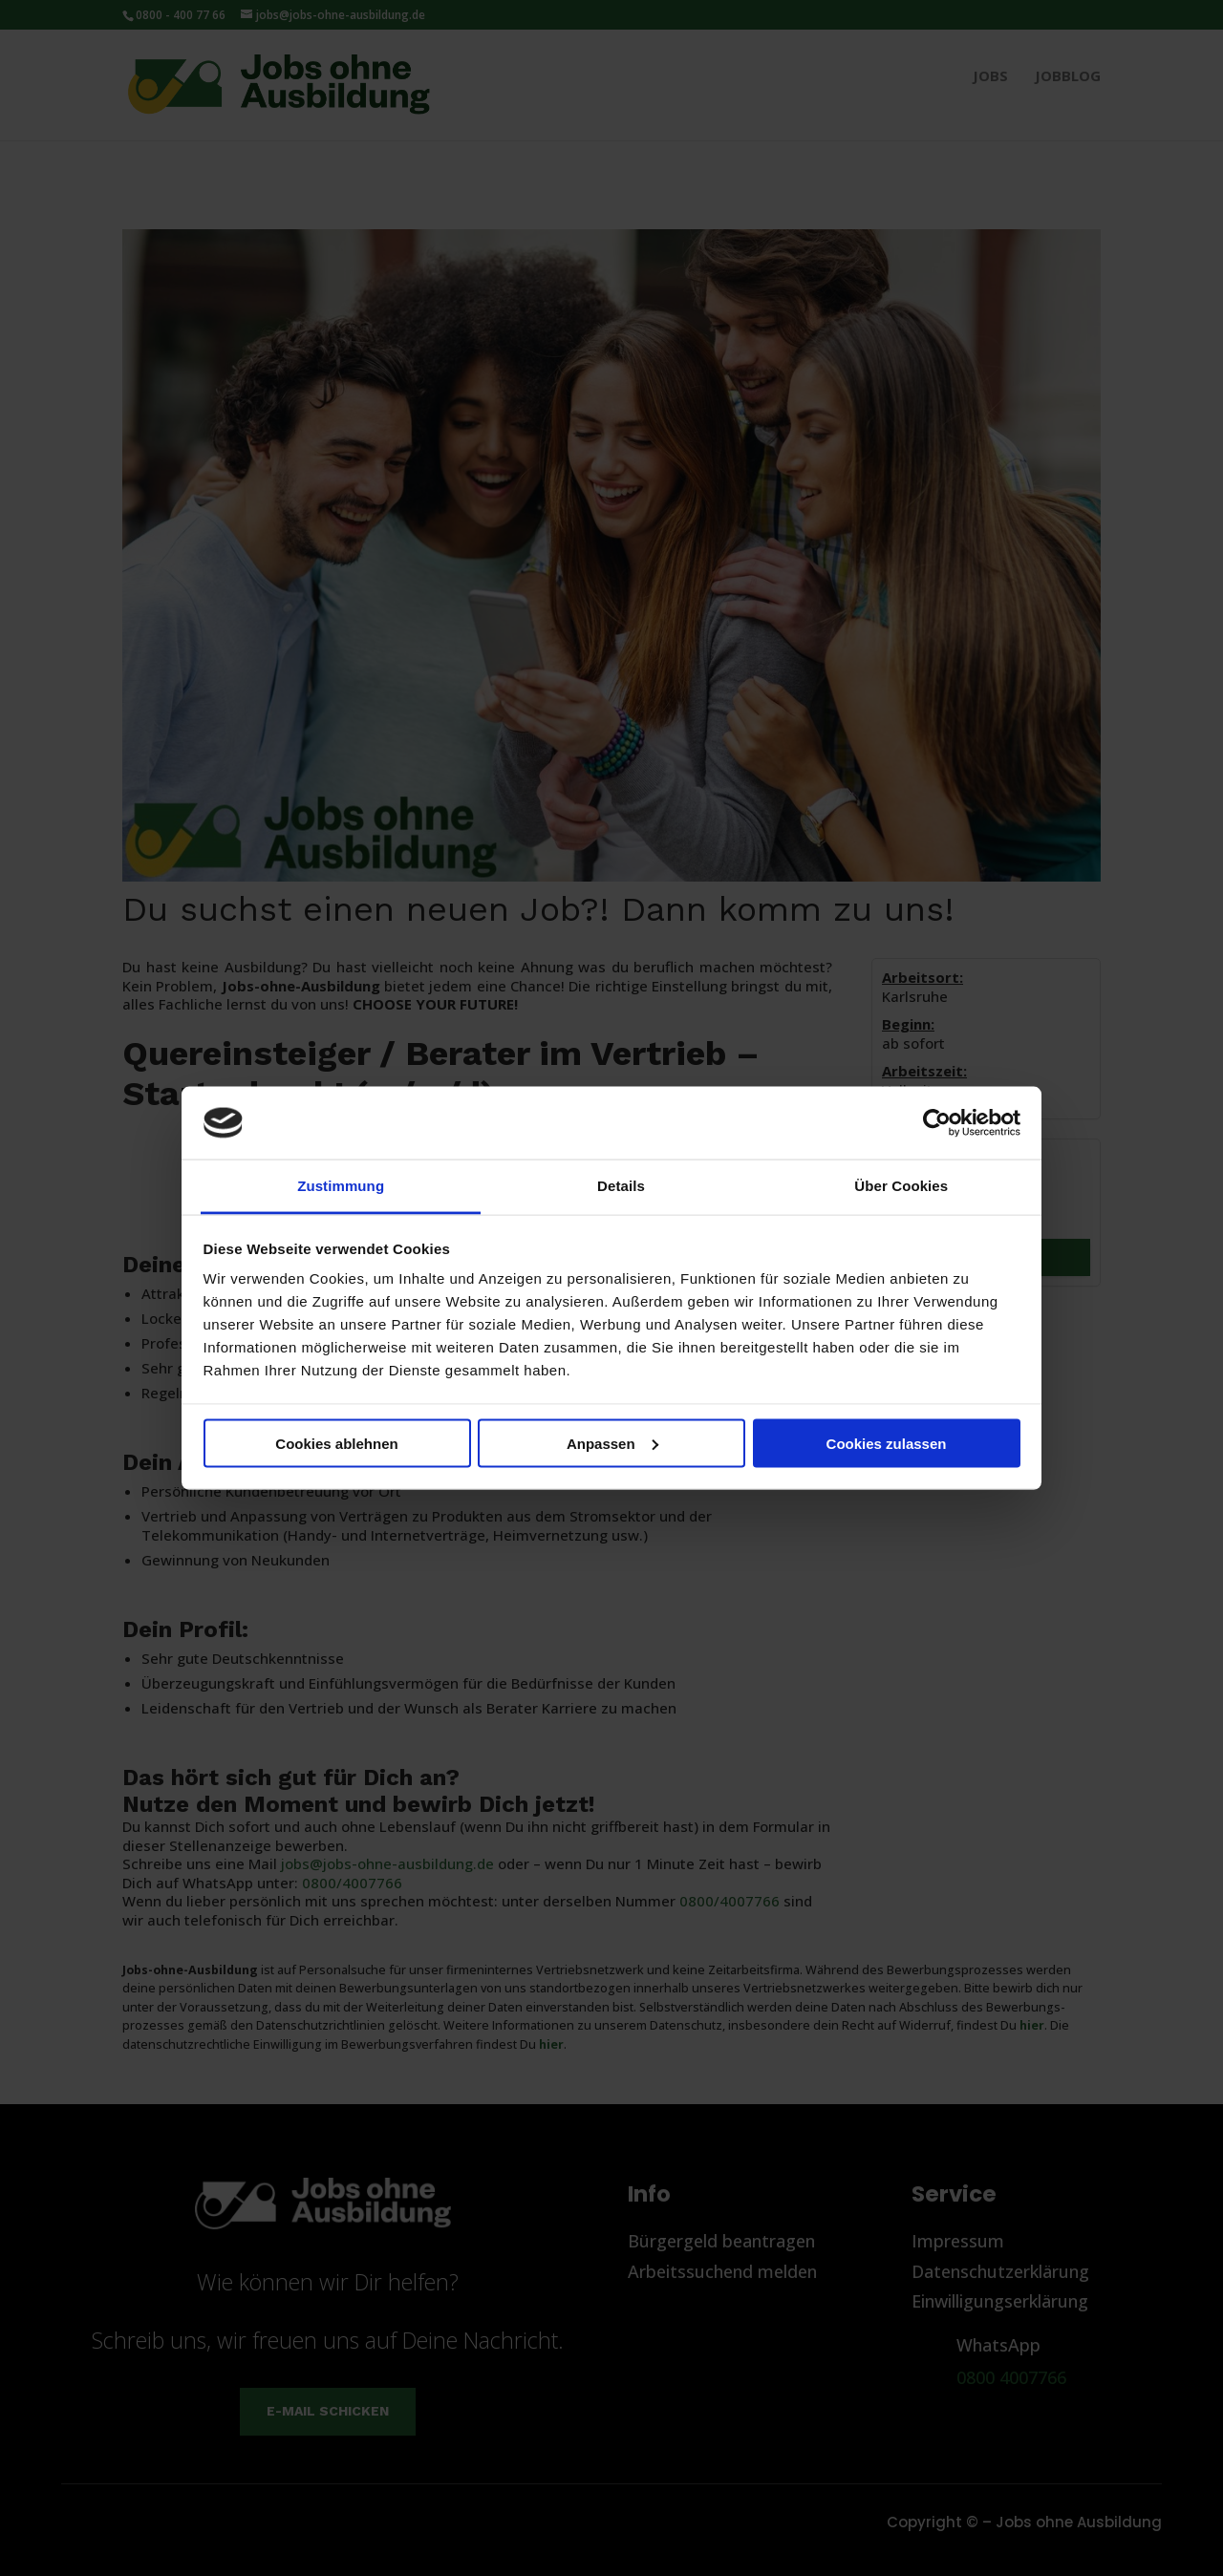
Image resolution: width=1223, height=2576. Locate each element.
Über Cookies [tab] (901, 1186)
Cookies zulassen (886, 1443)
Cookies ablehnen (336, 1443)
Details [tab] (621, 1186)
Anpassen (612, 1443)
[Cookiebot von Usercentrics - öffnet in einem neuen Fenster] (936, 1122)
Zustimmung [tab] (340, 1186)
